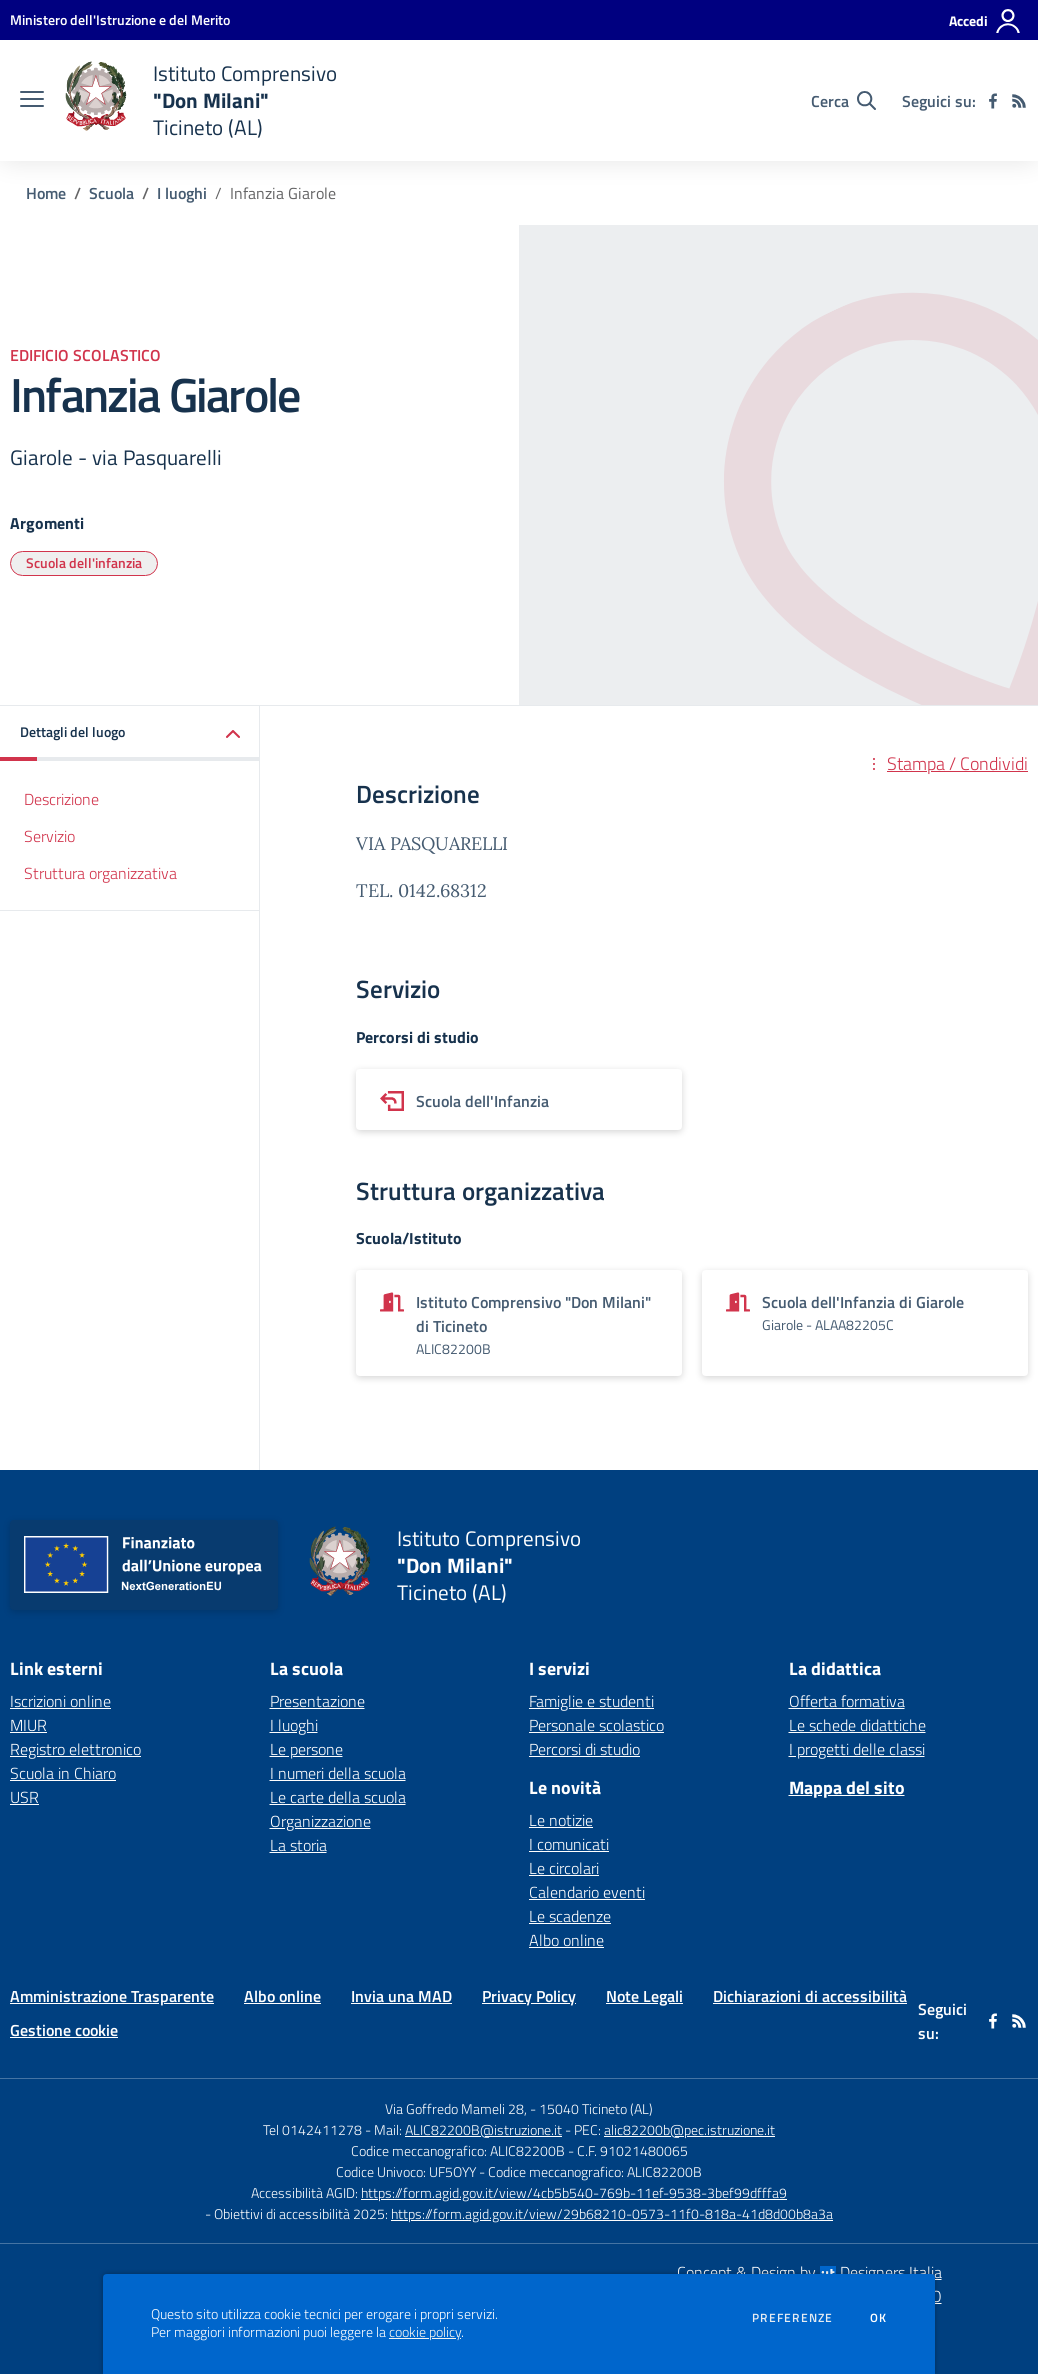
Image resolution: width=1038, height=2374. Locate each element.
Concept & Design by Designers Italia (809, 2272)
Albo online (566, 1940)
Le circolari (564, 1868)
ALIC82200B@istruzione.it (483, 2129)
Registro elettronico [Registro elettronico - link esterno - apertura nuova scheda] (75, 1749)
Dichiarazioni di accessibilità (810, 1996)
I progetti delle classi (857, 1749)
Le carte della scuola (338, 1797)
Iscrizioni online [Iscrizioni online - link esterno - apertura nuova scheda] (60, 1701)
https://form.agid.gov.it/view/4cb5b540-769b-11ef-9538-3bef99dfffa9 (574, 2192)
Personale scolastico (596, 1725)
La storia (298, 1845)
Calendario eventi (587, 1892)
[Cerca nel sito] (843, 101)
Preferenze (792, 2318)
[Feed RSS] (1019, 101)
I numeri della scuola (338, 1773)
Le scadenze (570, 1916)
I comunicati (569, 1844)
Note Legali (644, 1996)
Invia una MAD (401, 1996)
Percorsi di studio (584, 1749)
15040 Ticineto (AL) (596, 2108)
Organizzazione (320, 1821)
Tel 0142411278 (312, 2129)
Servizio (49, 836)
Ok (879, 2318)
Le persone (306, 1749)
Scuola (111, 193)
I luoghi (182, 193)
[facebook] (993, 101)
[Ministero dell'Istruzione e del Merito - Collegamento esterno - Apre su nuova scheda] (120, 19)
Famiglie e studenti (591, 1701)
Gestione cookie (64, 2030)
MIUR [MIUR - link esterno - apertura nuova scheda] (28, 1725)
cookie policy (425, 2332)
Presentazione (317, 1701)
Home (46, 193)
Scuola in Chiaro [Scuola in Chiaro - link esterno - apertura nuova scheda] (63, 1773)
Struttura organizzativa (100, 873)
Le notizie (561, 1820)
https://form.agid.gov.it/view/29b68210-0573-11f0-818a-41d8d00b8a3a (612, 2213)
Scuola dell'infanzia (84, 562)
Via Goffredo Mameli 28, (456, 2108)
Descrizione (61, 799)
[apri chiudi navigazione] (32, 101)
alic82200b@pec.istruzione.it (689, 2129)
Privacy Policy (529, 1996)
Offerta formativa (847, 1701)
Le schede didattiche (857, 1725)
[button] (130, 733)
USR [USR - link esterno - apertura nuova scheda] (24, 1797)
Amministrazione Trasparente (112, 1996)
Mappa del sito (847, 1787)
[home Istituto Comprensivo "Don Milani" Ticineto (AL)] (200, 100)
